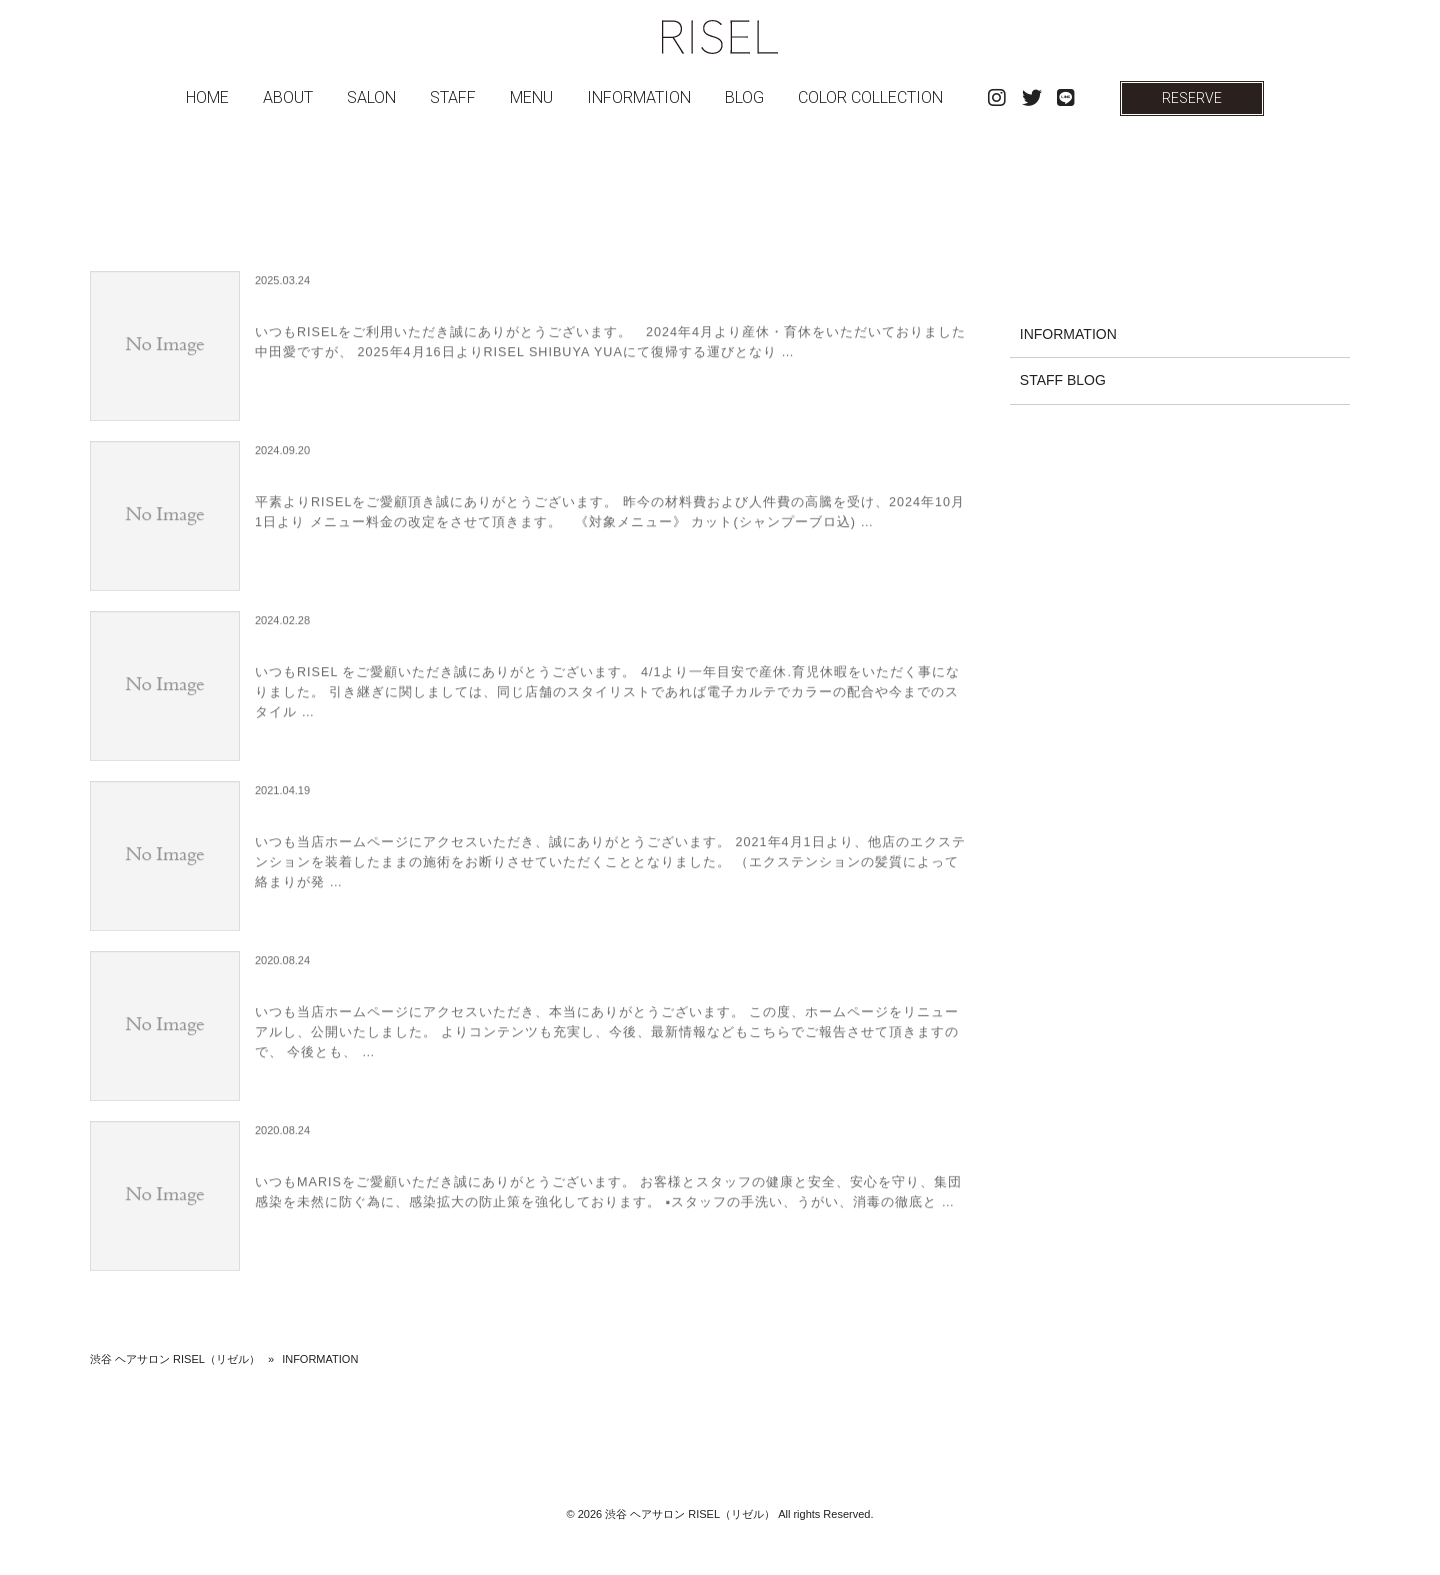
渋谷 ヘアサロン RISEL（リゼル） (175, 1359)
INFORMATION (1068, 334)
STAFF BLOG (1063, 380)
